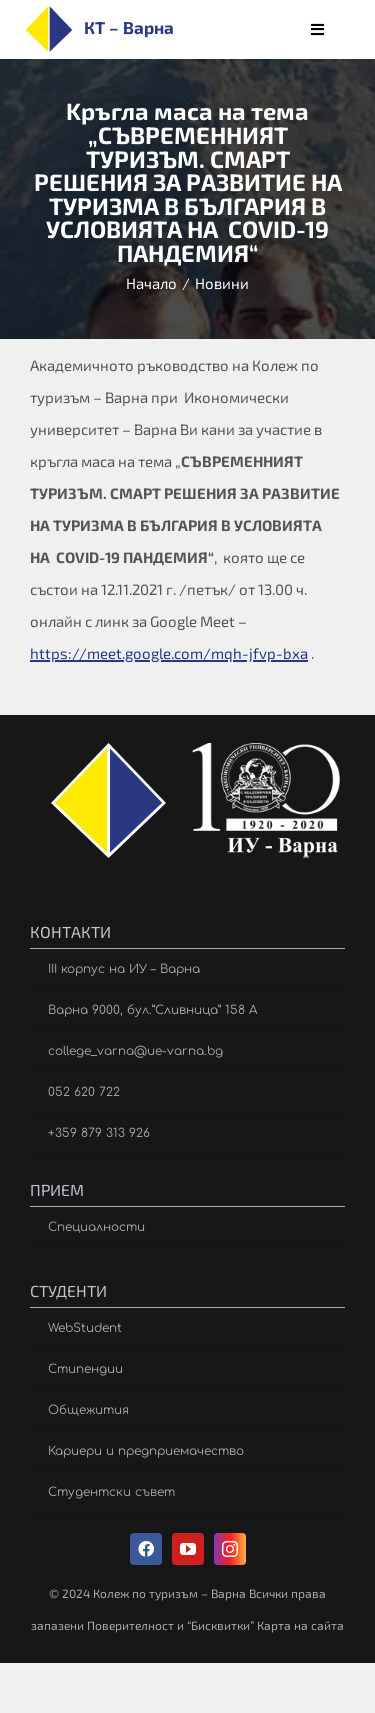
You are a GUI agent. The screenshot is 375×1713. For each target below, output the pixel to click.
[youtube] (188, 1549)
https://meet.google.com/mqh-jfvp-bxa (169, 653)
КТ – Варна (129, 27)
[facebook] (146, 1549)
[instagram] (230, 1549)
